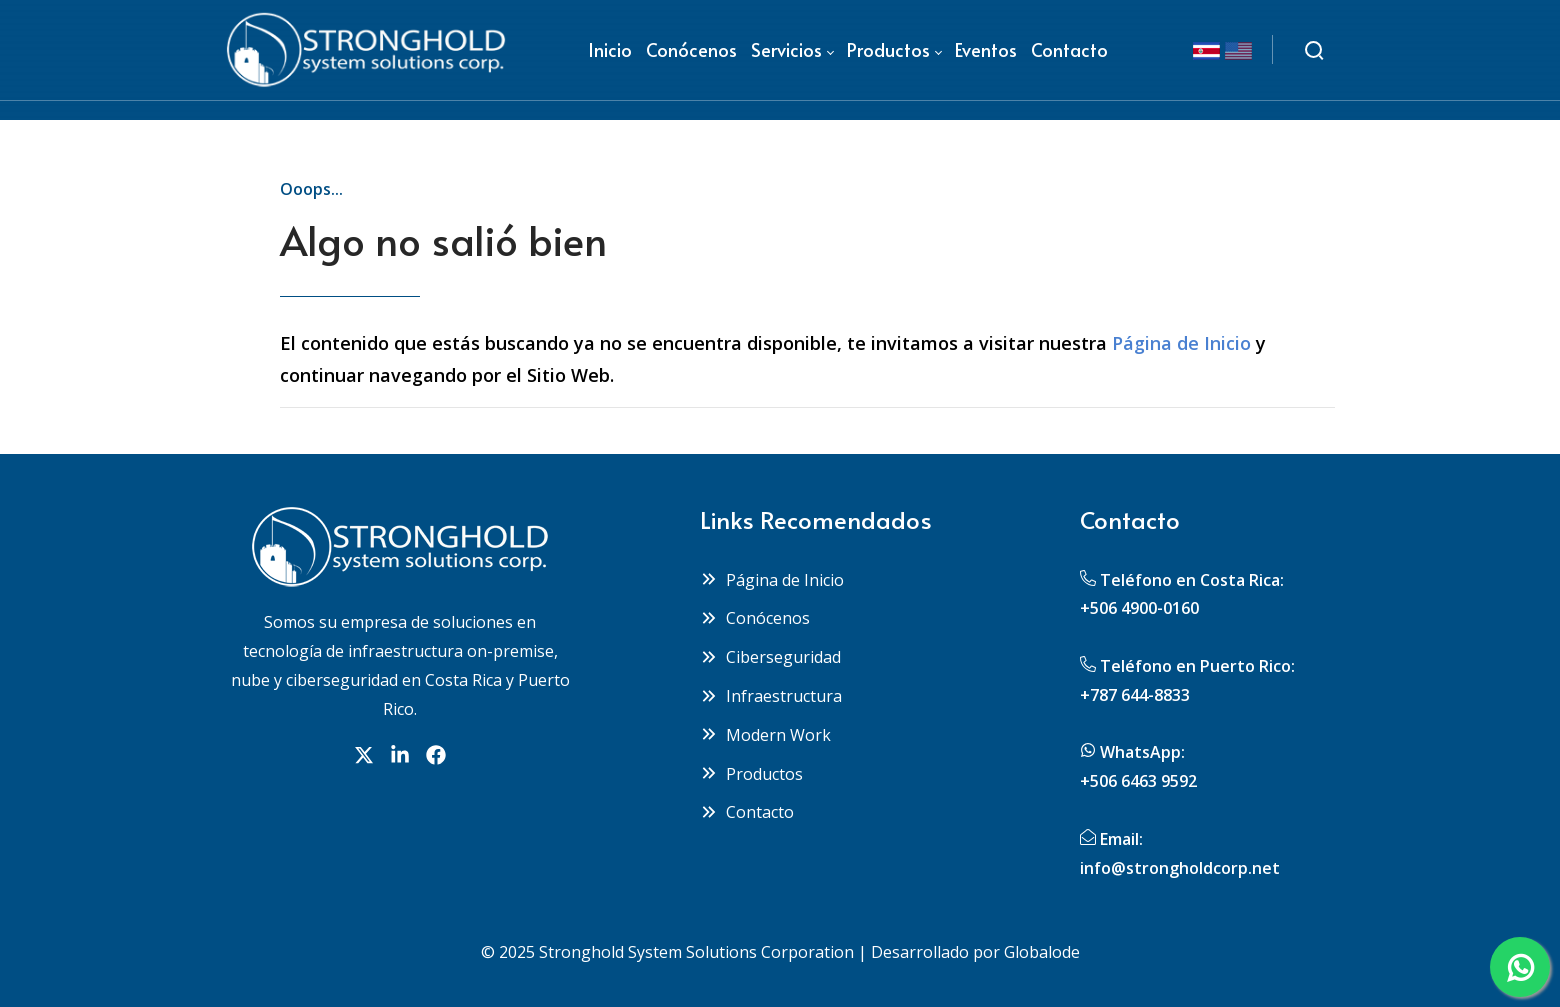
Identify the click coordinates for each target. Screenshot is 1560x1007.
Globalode (1042, 952)
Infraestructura (771, 696)
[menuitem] (610, 50)
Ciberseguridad (770, 657)
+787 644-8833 (1135, 695)
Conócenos (755, 618)
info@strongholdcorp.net (1180, 868)
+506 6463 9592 (1138, 781)
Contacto (747, 812)
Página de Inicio (1181, 343)
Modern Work (765, 735)
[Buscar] (1314, 50)
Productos (751, 774)
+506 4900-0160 (1139, 608)
